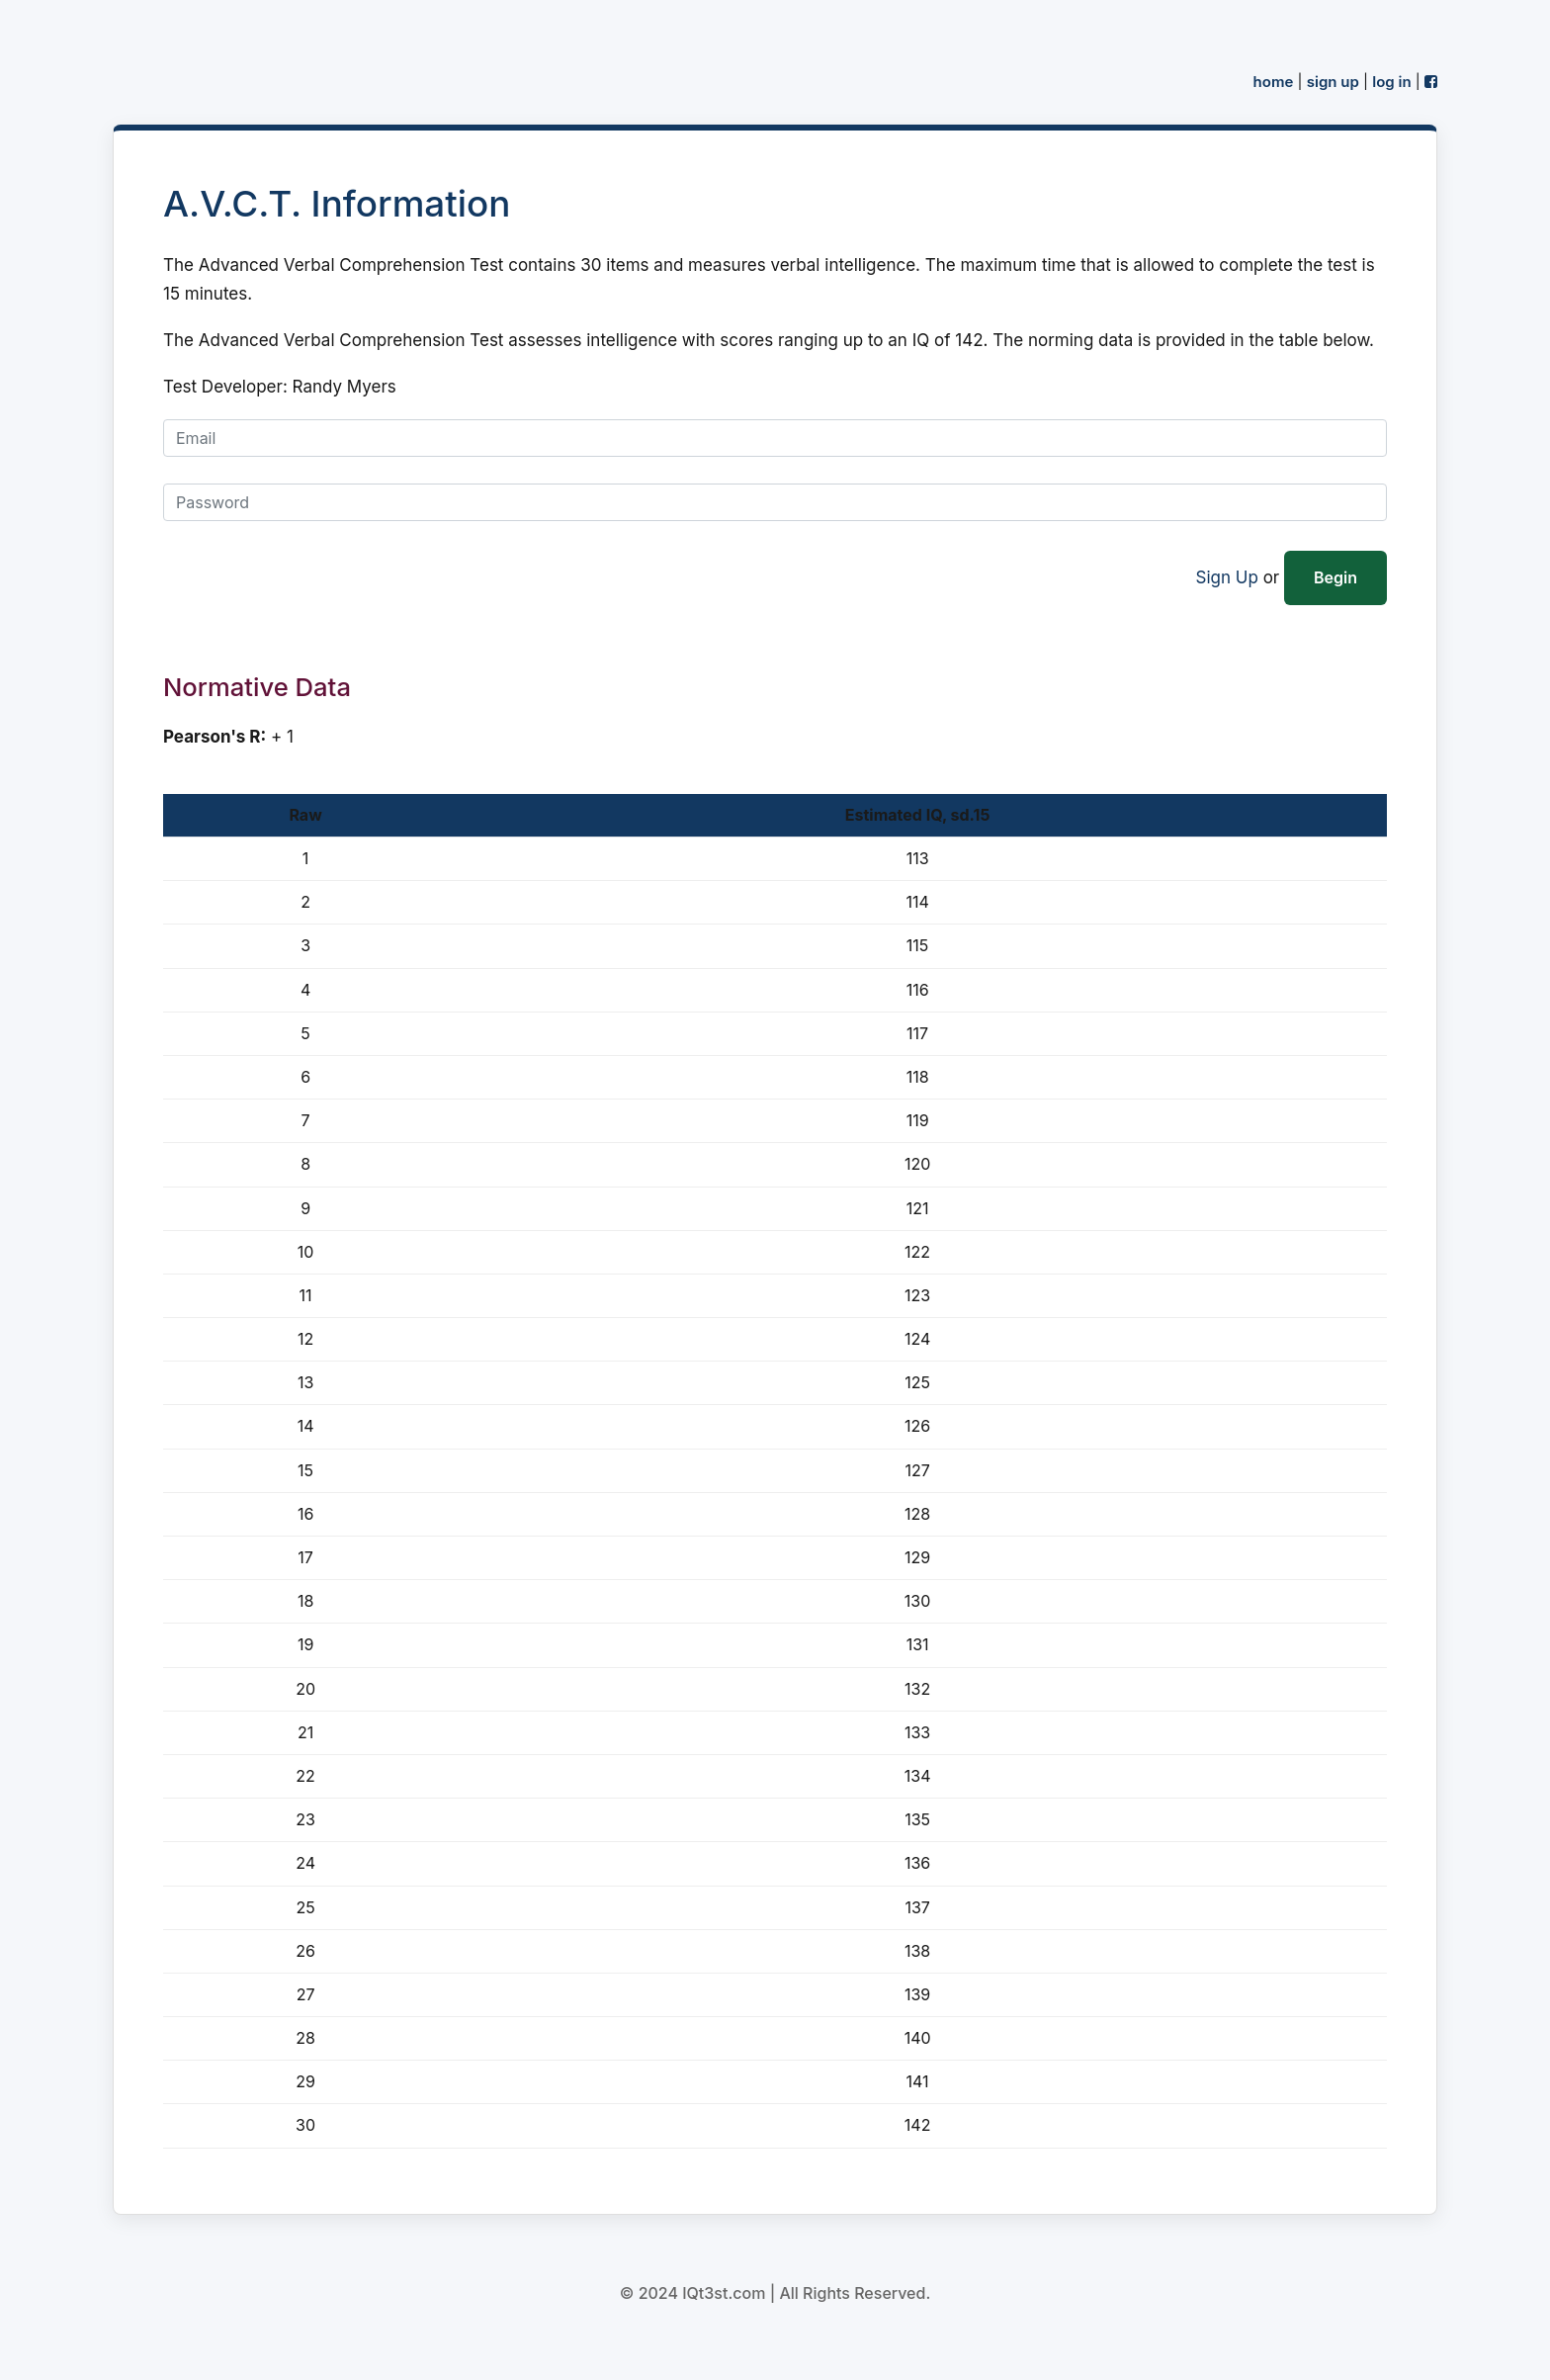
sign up (1333, 81)
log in (1391, 81)
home (1273, 81)
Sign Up (1227, 577)
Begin (1335, 577)
